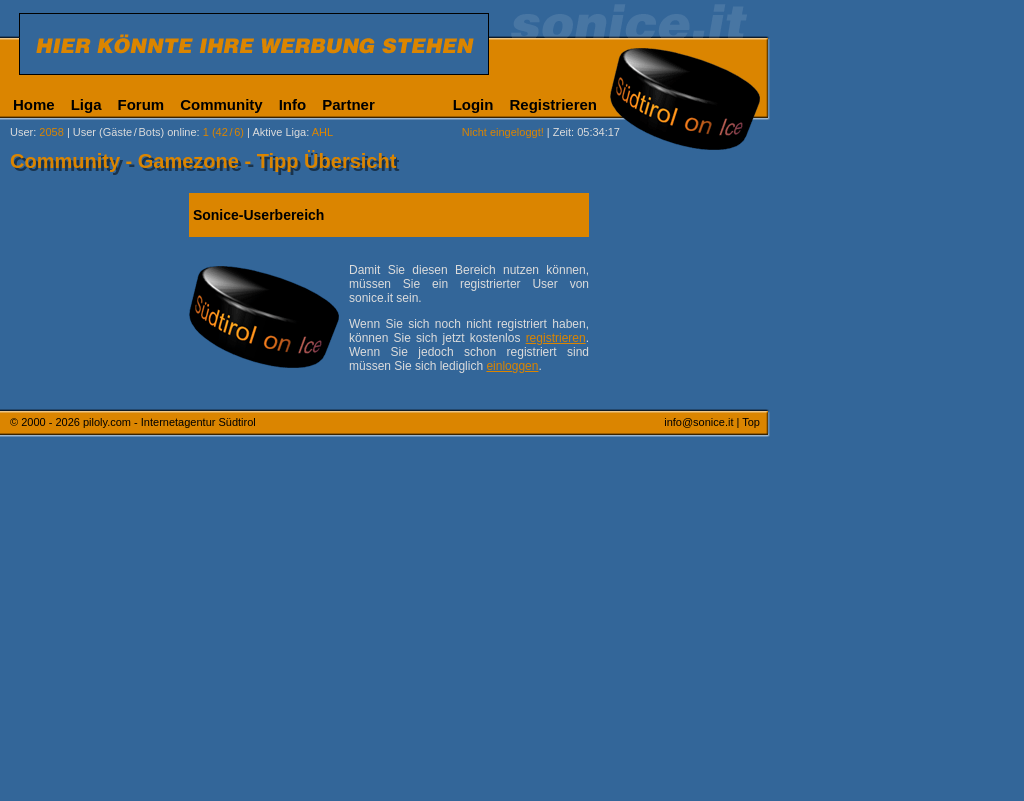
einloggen (512, 366)
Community (221, 104)
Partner (348, 104)
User (21, 132)
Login (473, 104)
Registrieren (553, 104)
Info (293, 104)
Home (34, 104)
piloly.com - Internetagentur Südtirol (169, 422)
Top (751, 422)
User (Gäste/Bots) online (135, 132)
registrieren (556, 338)
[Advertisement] (865, 498)
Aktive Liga (279, 132)
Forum (141, 104)
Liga (86, 104)
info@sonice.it (698, 422)
